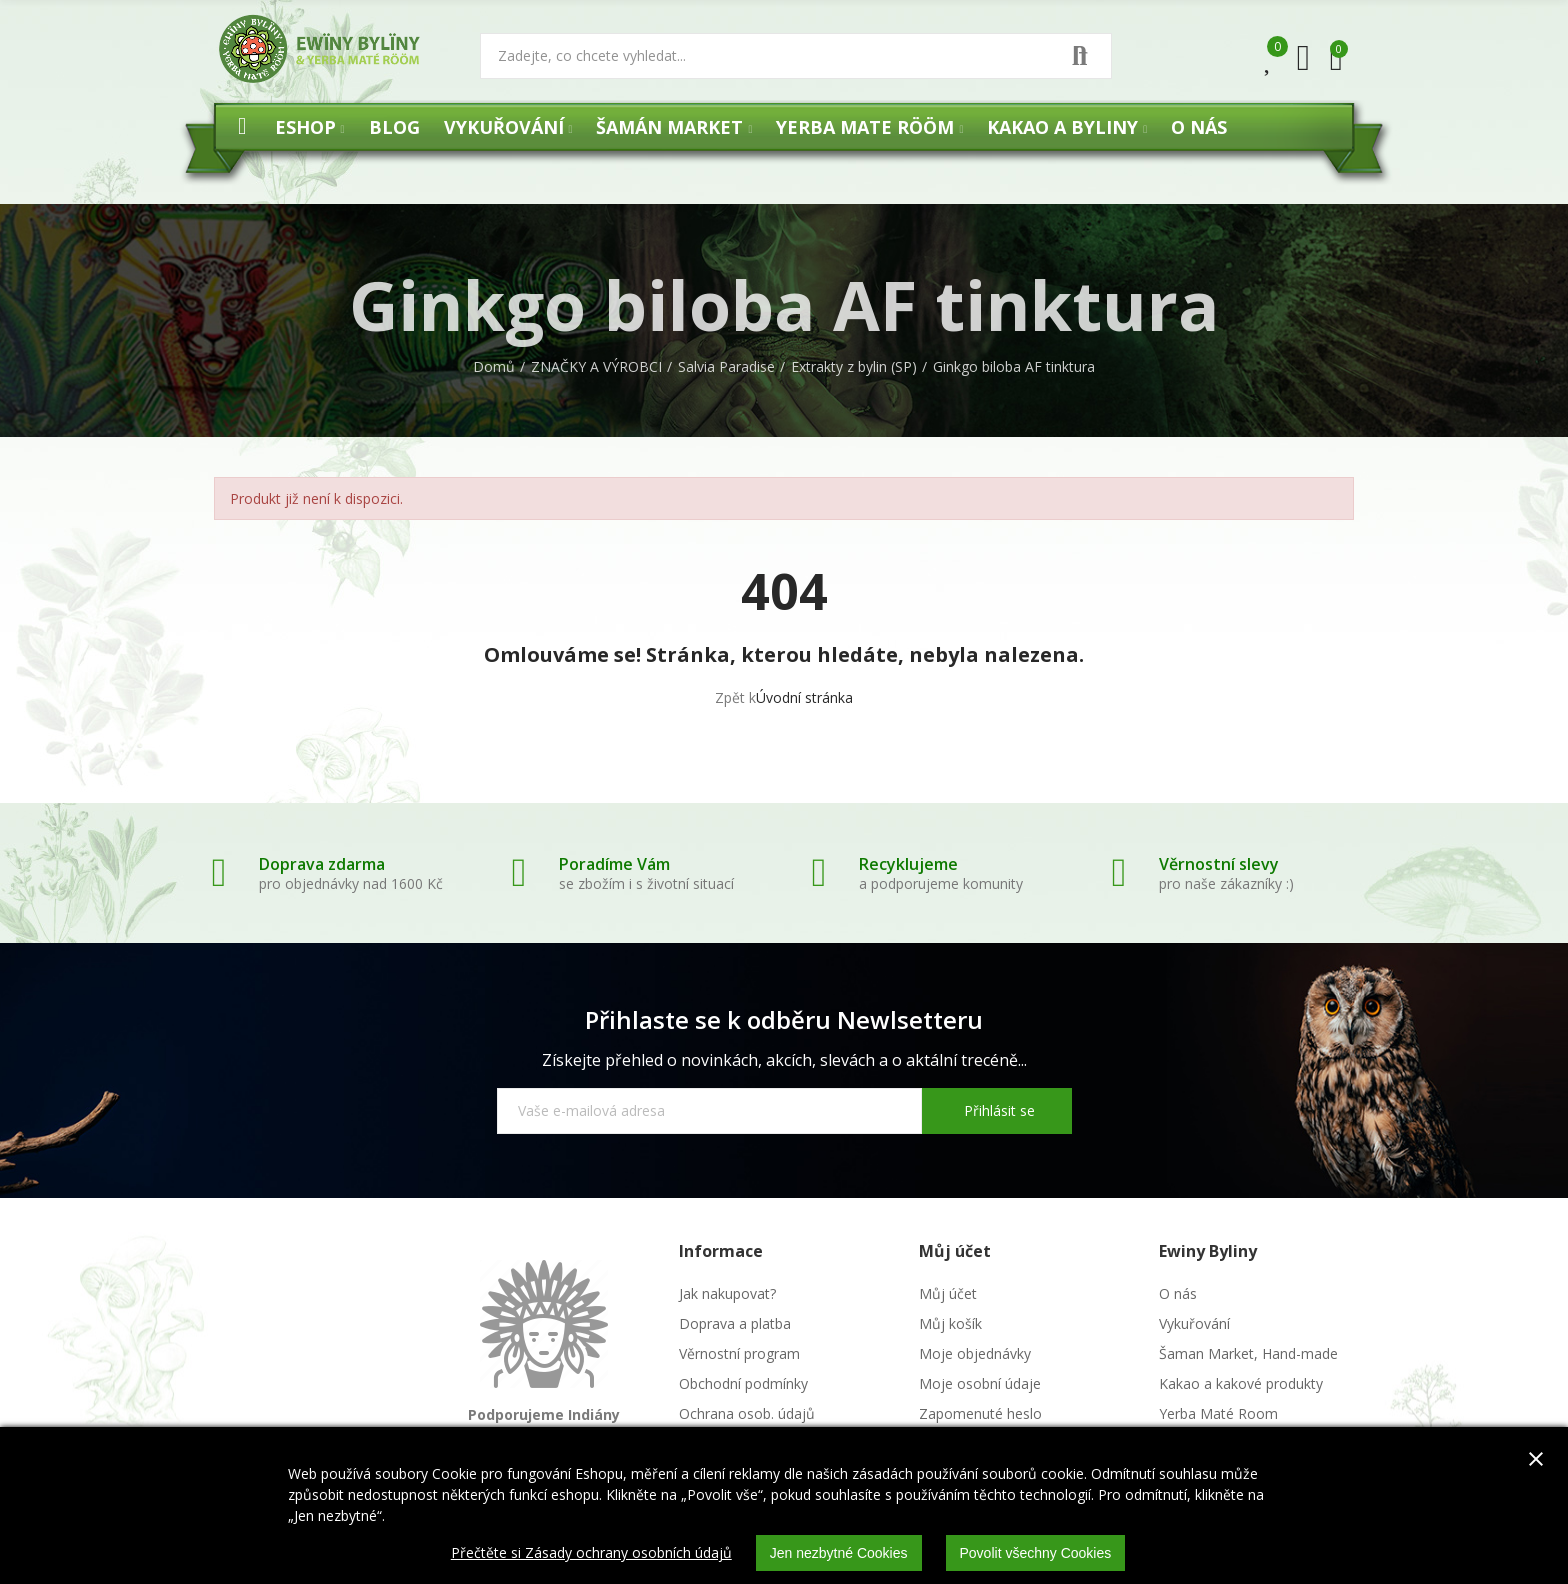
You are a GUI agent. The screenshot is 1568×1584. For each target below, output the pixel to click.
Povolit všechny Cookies (1036, 1553)
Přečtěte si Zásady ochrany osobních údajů (591, 1552)
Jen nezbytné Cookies (839, 1553)
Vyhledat (1080, 56)
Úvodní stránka (804, 697)
